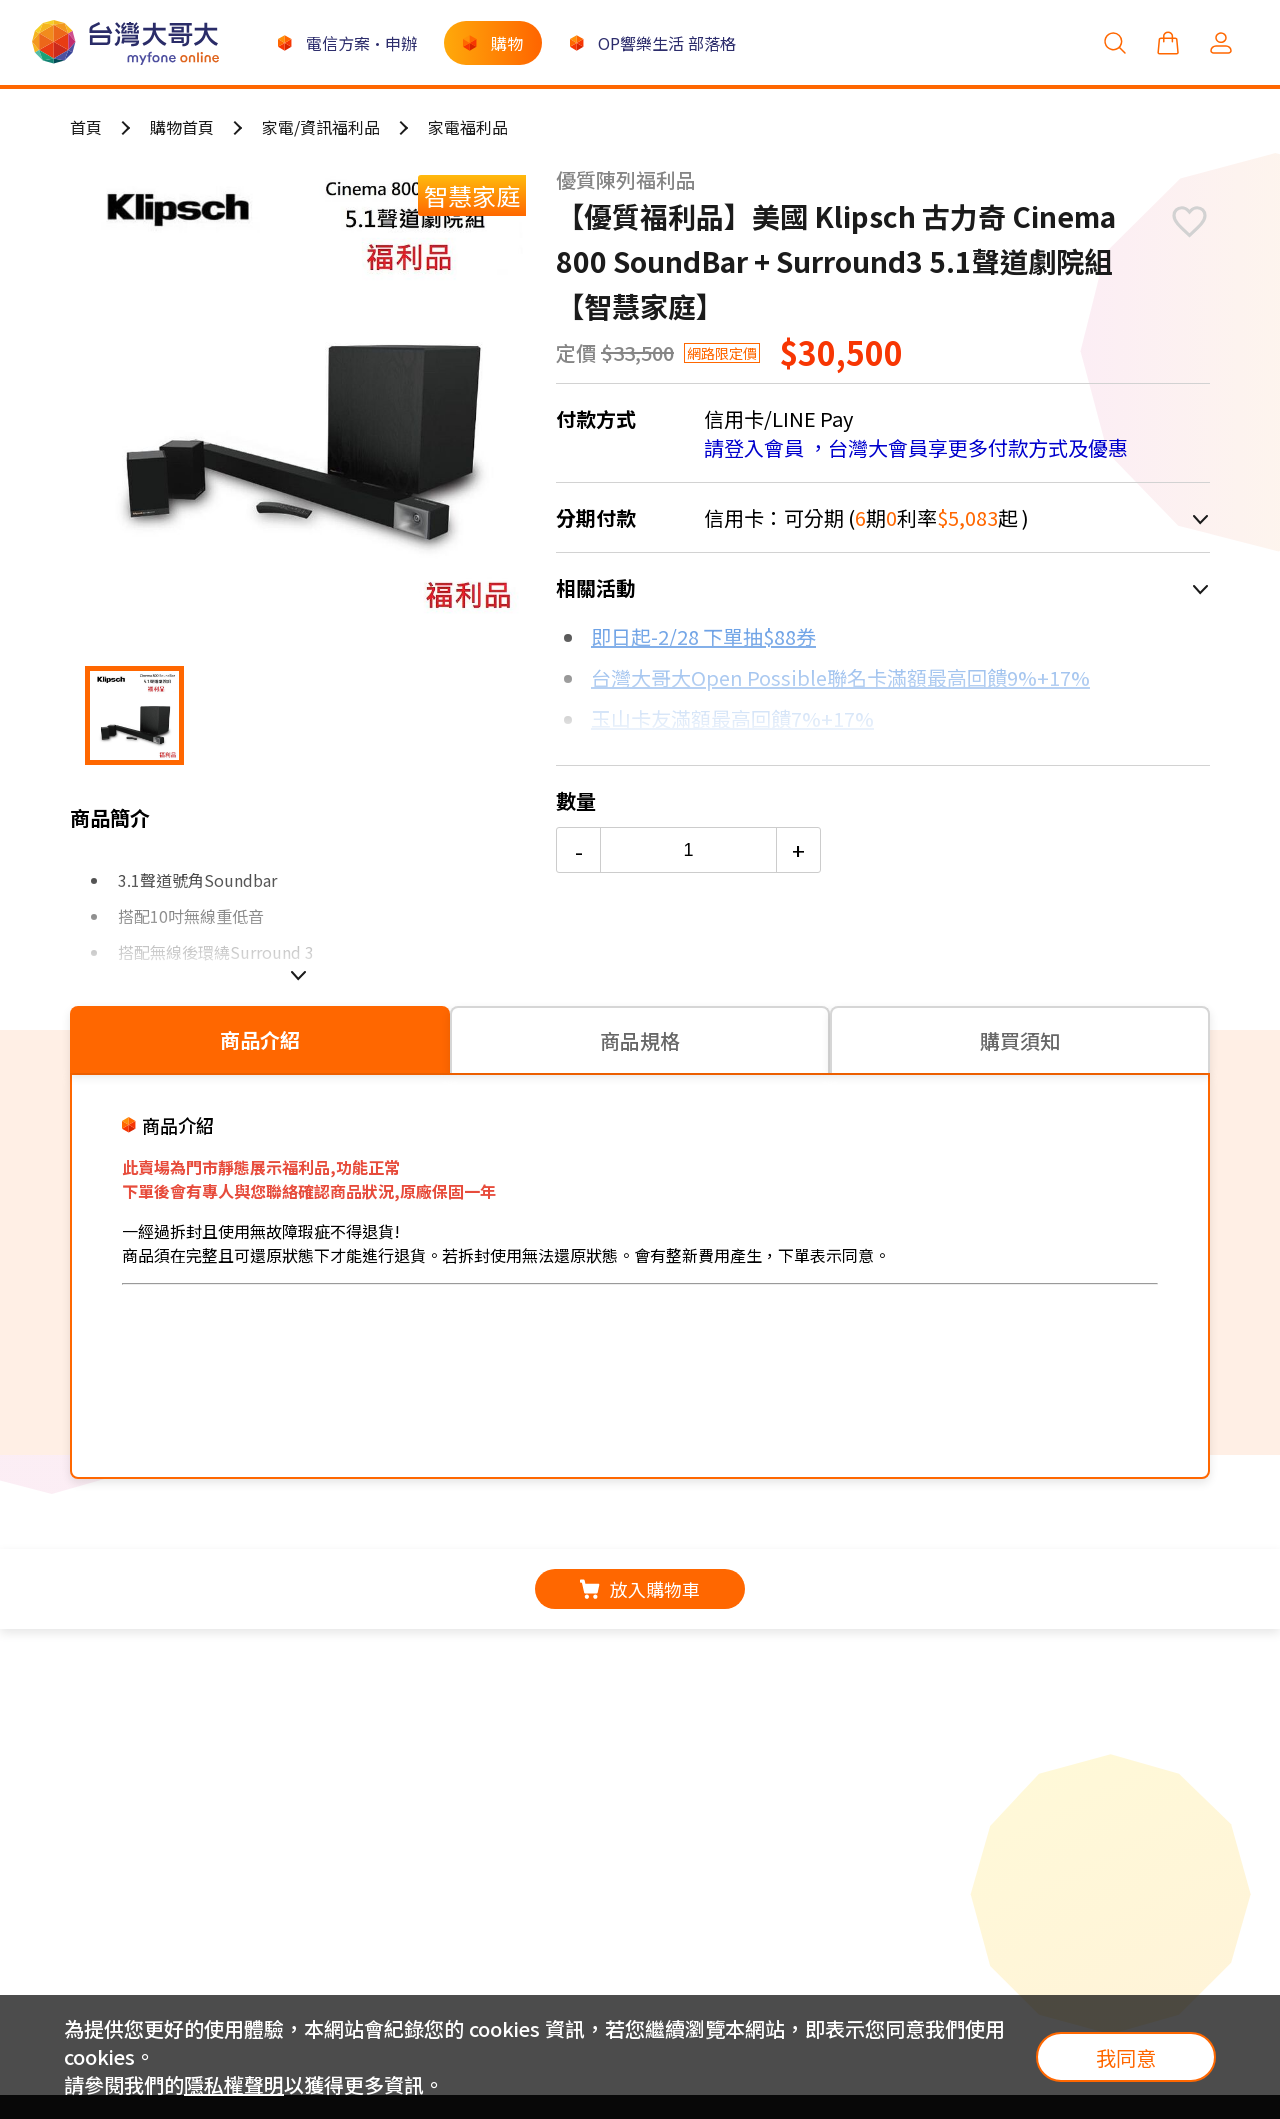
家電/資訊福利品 (321, 127)
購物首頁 (182, 127)
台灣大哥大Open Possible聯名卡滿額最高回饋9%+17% (840, 677)
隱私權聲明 (234, 2084)
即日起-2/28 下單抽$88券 (703, 636)
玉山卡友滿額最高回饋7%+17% (732, 718)
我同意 (1126, 2057)
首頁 (86, 127)
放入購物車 (640, 1589)
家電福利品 (468, 127)
